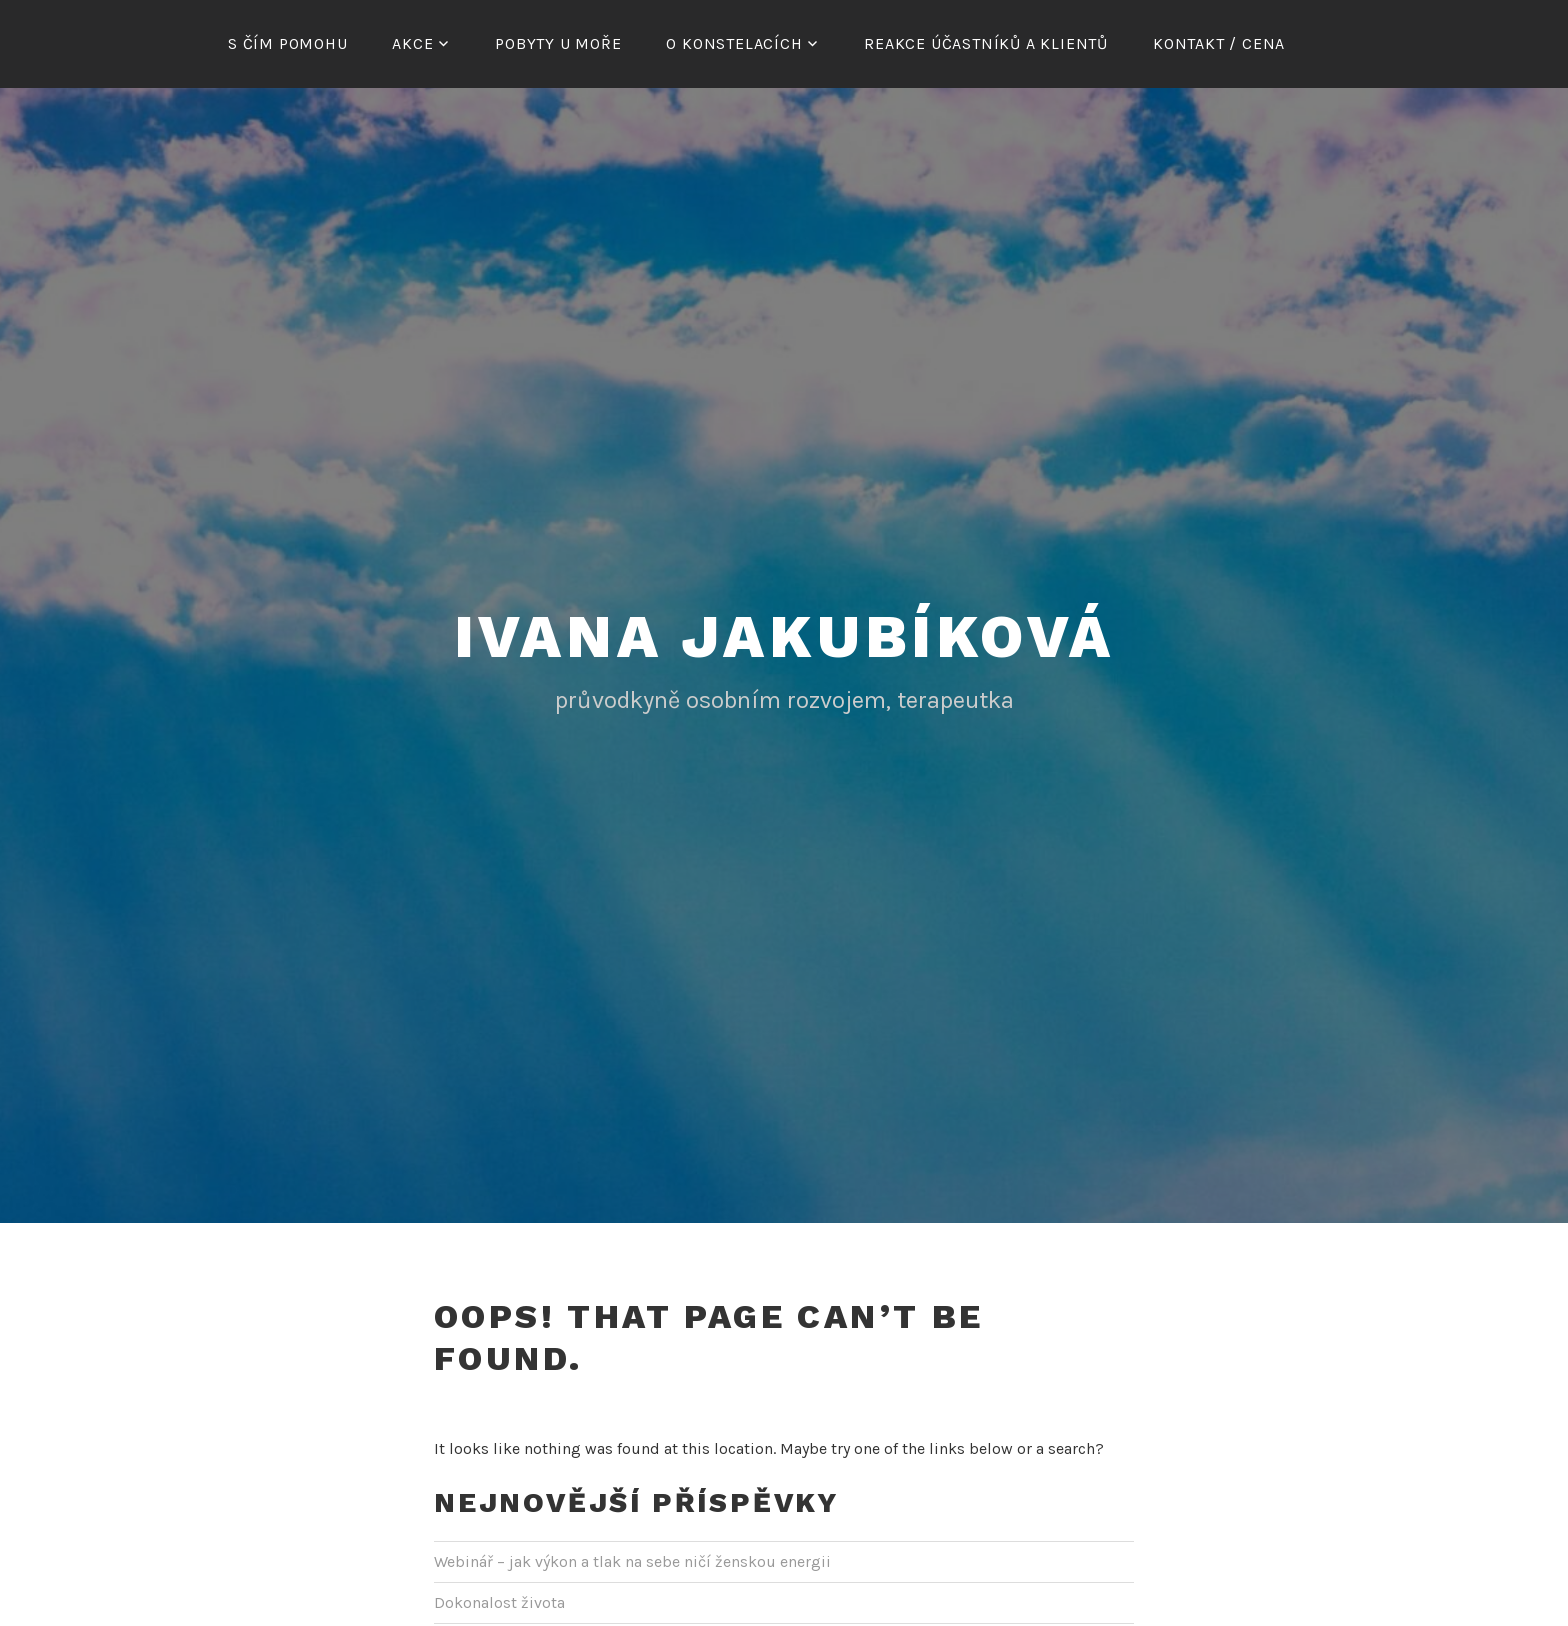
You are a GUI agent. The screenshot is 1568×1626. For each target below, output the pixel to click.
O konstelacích (734, 43)
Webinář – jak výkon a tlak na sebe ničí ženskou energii (632, 1558)
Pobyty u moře (558, 43)
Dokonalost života (499, 1599)
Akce (412, 43)
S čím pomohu (288, 43)
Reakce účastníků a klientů (986, 43)
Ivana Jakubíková (784, 633)
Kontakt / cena (1219, 43)
